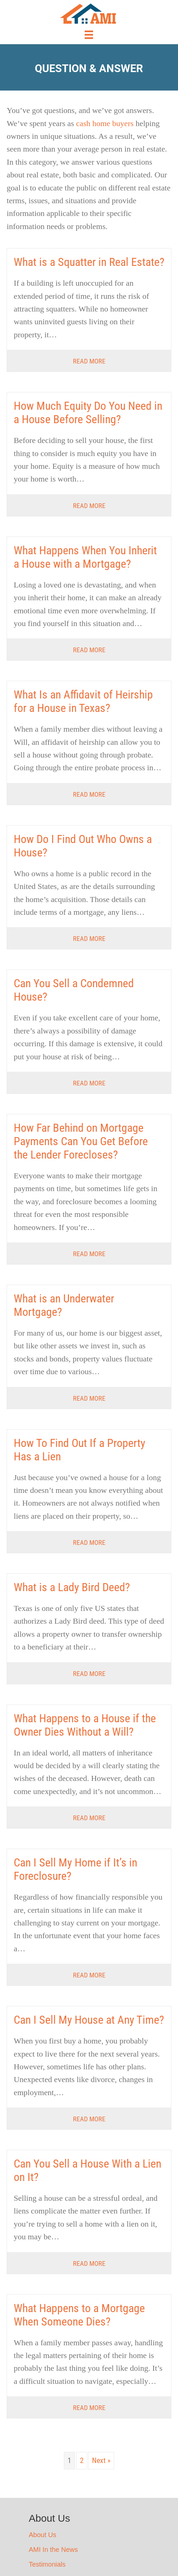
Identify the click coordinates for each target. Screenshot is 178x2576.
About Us (42, 2534)
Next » (101, 2460)
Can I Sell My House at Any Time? (89, 2019)
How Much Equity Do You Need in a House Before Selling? (88, 412)
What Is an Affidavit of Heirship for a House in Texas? (83, 701)
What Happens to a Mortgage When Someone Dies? (79, 2314)
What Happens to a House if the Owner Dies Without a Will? (85, 1725)
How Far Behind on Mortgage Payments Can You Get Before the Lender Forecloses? (81, 1141)
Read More (89, 361)
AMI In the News (53, 2549)
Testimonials (47, 2564)
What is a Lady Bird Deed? (72, 1587)
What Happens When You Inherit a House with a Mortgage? (85, 557)
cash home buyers (105, 123)
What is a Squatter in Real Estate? (89, 262)
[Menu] (89, 35)
